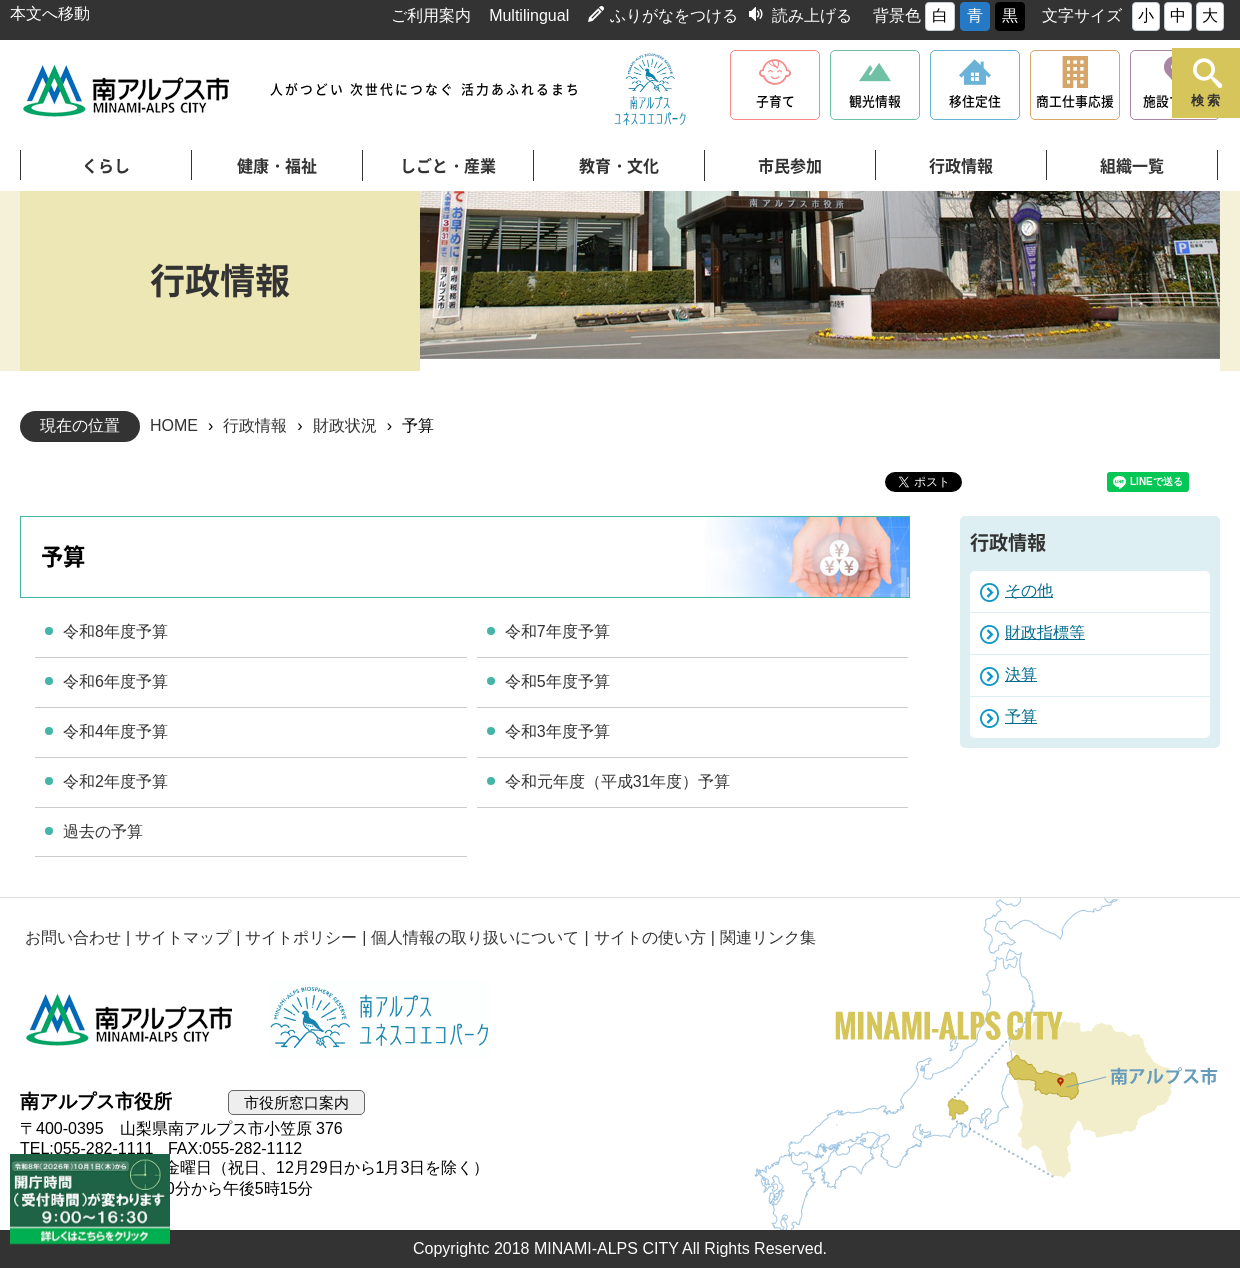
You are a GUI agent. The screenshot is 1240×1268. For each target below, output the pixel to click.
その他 (1029, 590)
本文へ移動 (50, 13)
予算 (1021, 716)
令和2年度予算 (115, 781)
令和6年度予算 (115, 681)
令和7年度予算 (557, 631)
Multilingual (529, 15)
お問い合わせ (73, 937)
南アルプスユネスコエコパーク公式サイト (650, 90)
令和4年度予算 (115, 731)
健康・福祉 (277, 166)
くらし (106, 166)
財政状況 (345, 425)
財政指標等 (1045, 632)
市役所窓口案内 (296, 1102)
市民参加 (790, 166)
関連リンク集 (768, 937)
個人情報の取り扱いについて (475, 937)
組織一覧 (1132, 166)
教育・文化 (619, 166)
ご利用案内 (431, 15)
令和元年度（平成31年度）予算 (618, 781)
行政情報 (961, 166)
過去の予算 (103, 831)
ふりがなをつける (674, 15)
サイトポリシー (301, 937)
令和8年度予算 (115, 631)
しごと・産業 (448, 166)
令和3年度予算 (557, 731)
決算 (1021, 674)
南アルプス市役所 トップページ (127, 90)
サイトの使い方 (650, 937)
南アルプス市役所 (130, 1019)
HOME (174, 425)
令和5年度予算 (557, 681)
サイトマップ (183, 937)
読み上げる (812, 15)
